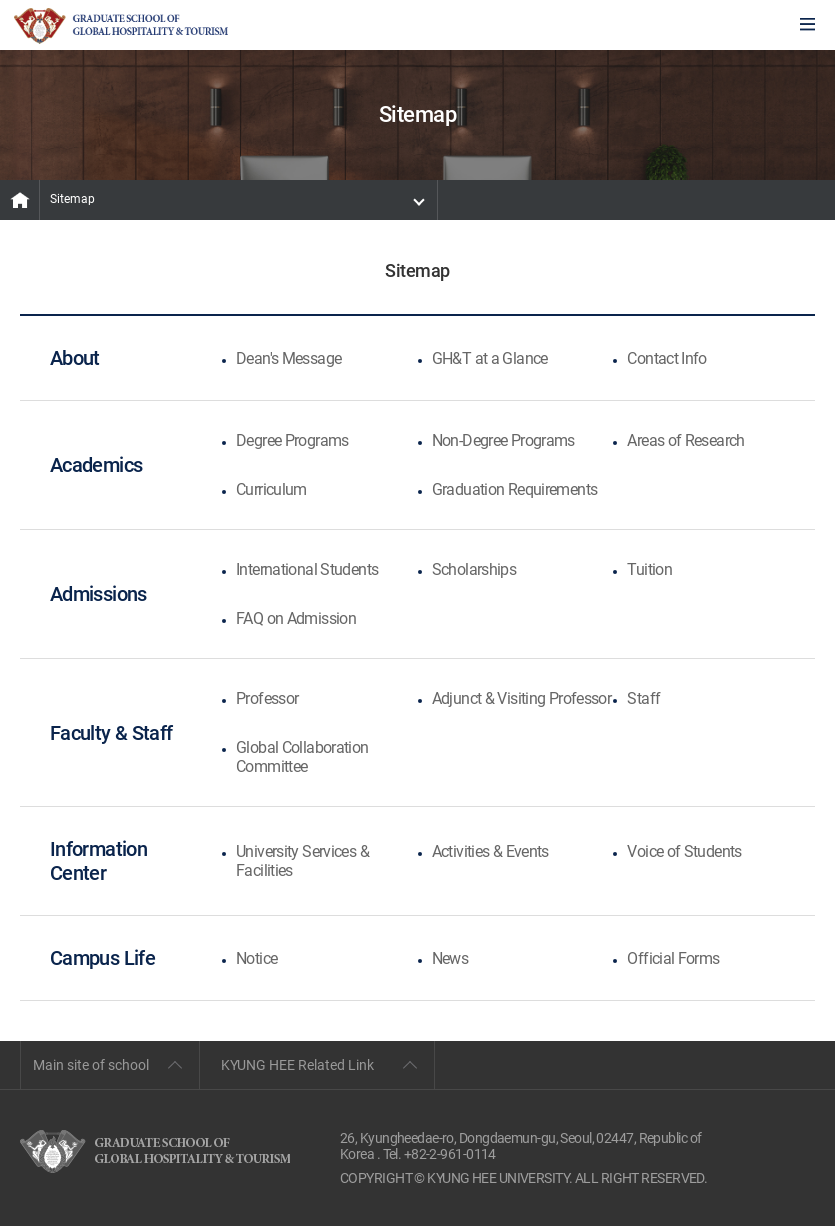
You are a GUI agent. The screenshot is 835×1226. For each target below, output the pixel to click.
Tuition (649, 569)
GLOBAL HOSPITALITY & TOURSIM (121, 26)
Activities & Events (490, 851)
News (450, 958)
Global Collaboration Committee (302, 757)
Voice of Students (684, 851)
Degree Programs (292, 440)
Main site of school (91, 1065)
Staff (643, 698)
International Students (307, 569)
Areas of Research (685, 440)
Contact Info (666, 358)
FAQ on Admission (296, 618)
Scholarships (474, 569)
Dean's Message (288, 358)
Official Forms (673, 958)
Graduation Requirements (515, 489)
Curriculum (271, 489)
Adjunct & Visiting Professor (521, 698)
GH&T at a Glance (490, 358)
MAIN (20, 200)
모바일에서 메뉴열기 (807, 25)
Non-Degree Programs (503, 440)
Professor (267, 698)
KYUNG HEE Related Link (297, 1065)
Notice (256, 958)
